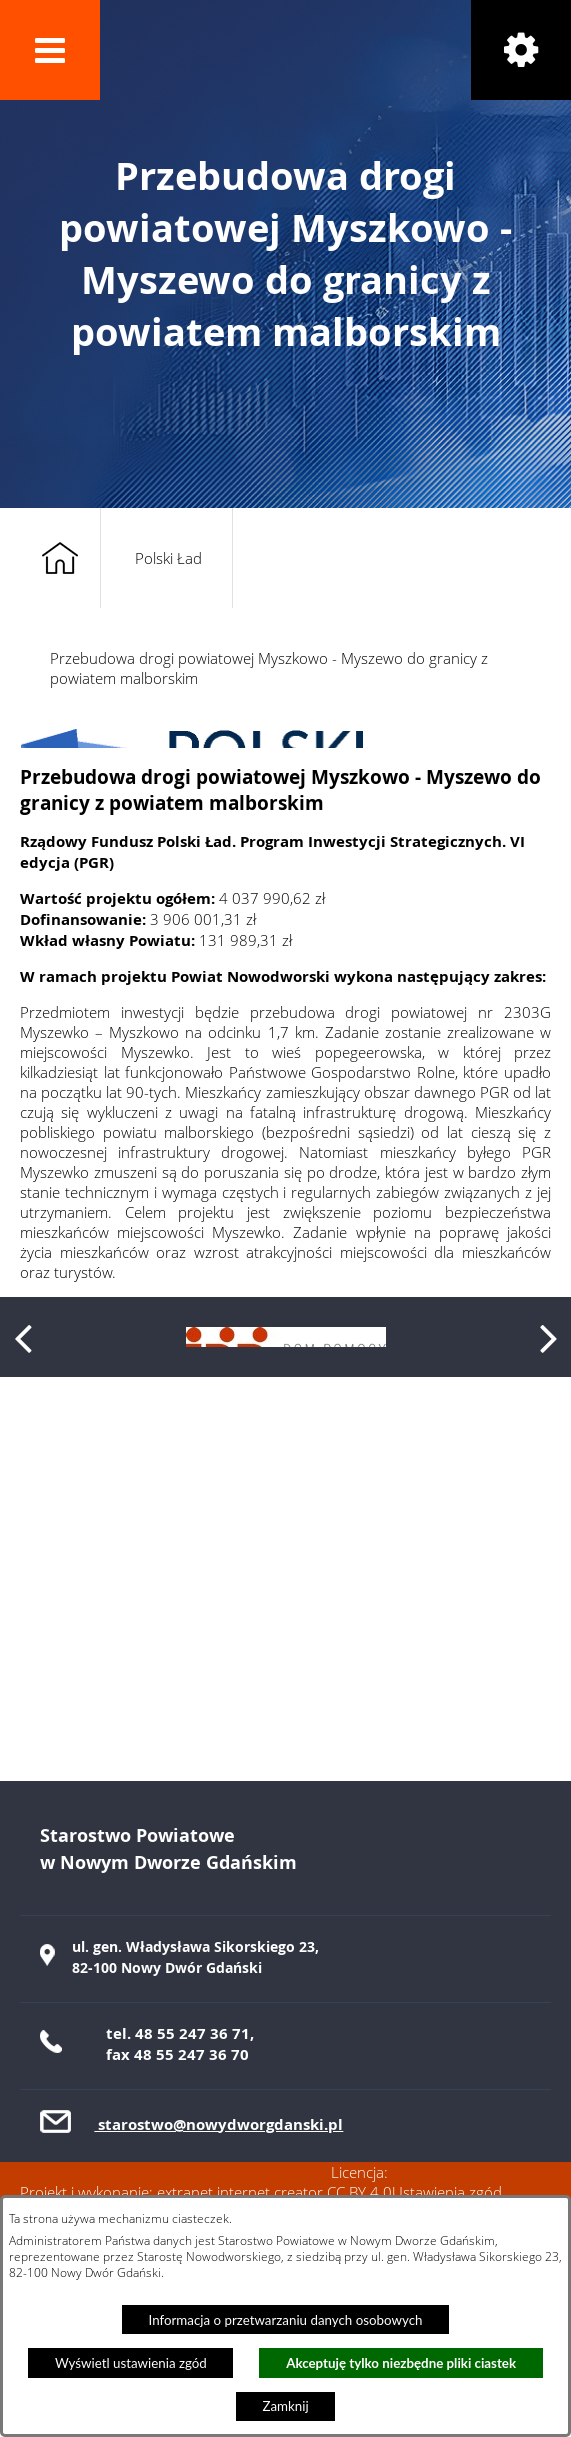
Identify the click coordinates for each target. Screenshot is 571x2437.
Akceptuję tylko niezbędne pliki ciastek (401, 2363)
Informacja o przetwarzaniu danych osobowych (286, 2320)
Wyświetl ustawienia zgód (131, 2363)
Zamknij (285, 2406)
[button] (50, 50)
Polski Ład (168, 558)
